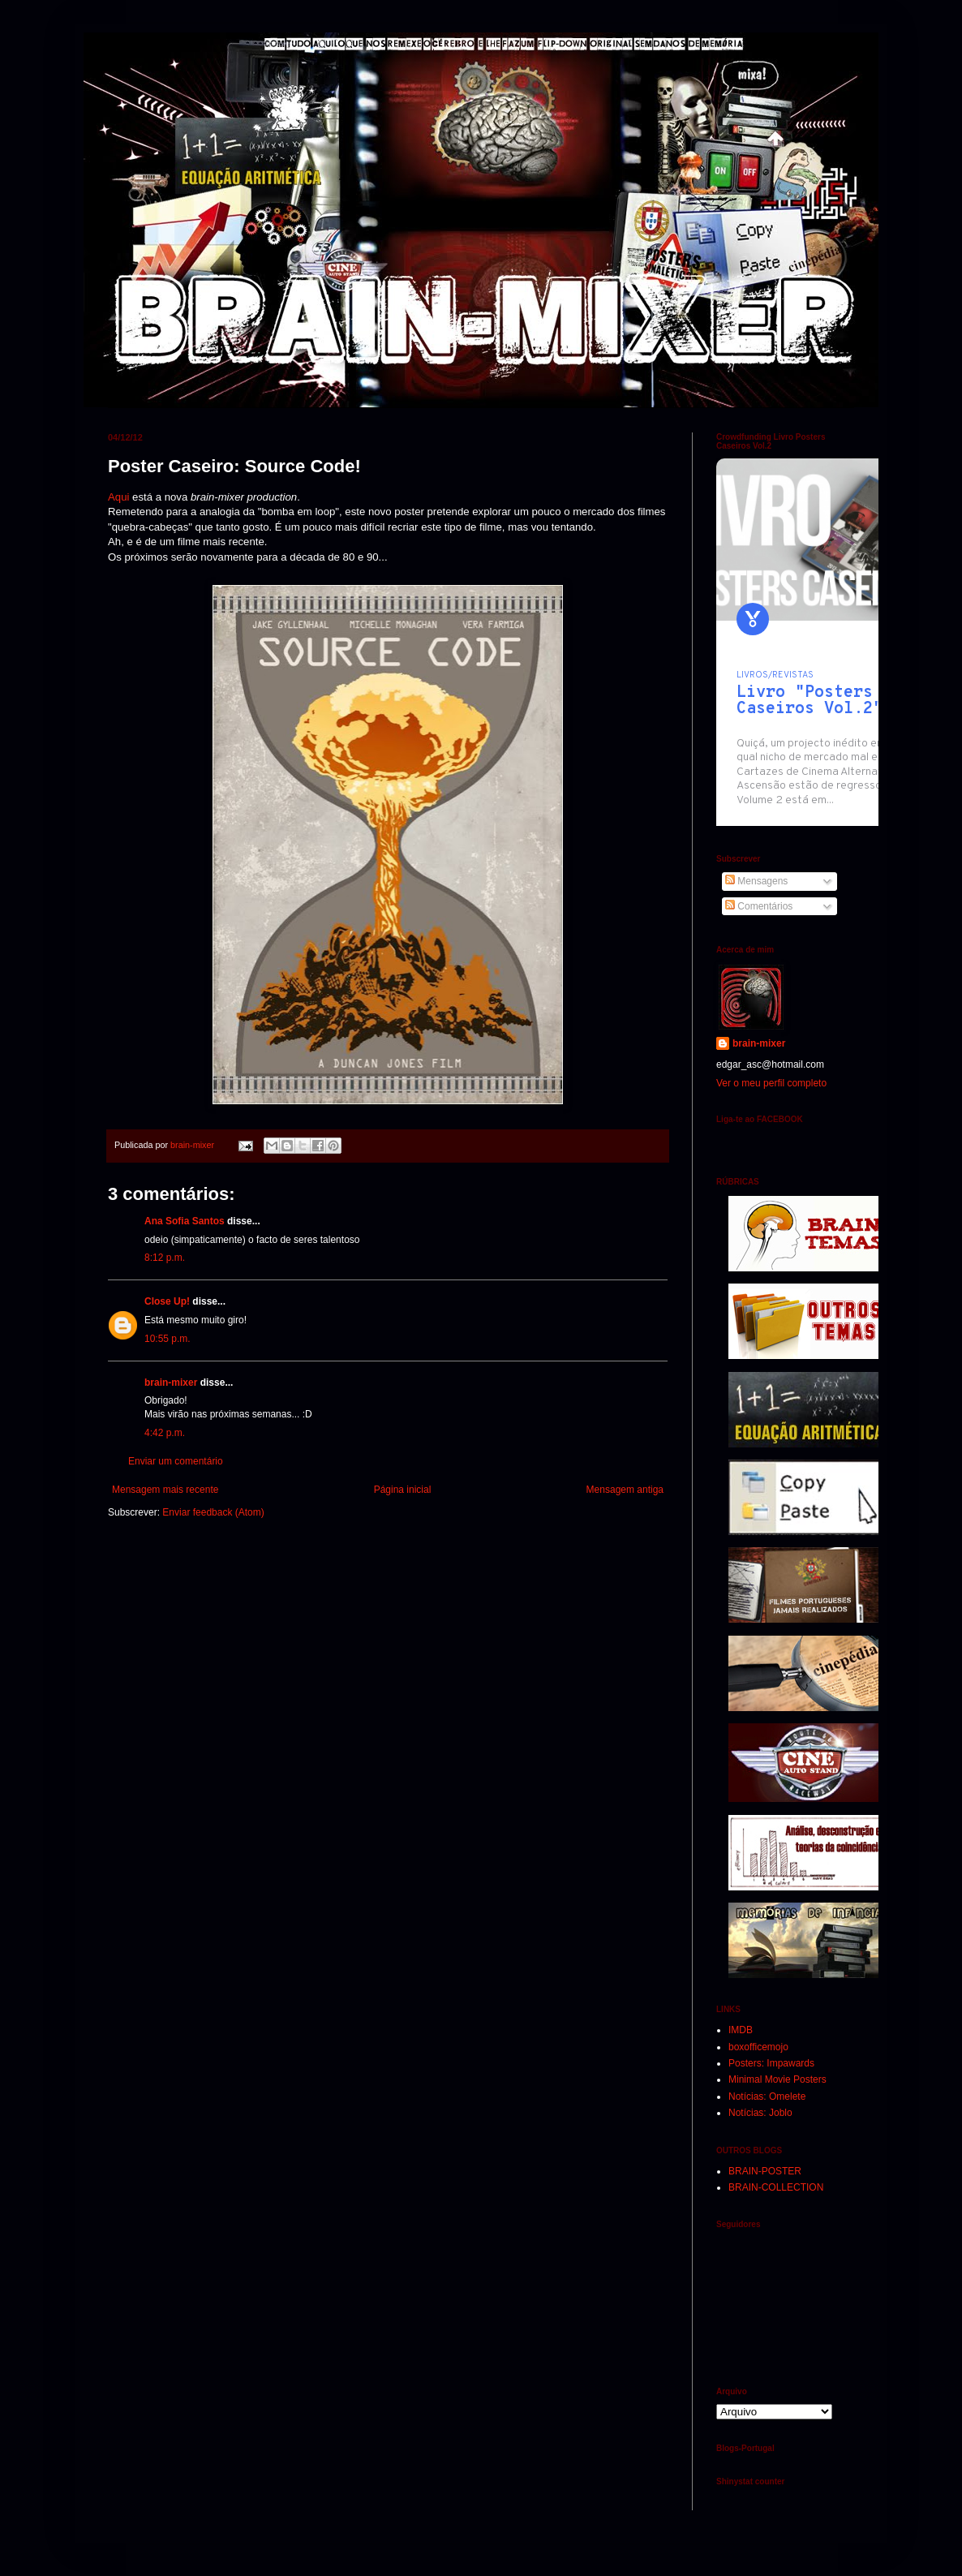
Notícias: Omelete (766, 2096)
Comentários (758, 906)
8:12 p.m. (164, 1257)
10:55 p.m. (167, 1338)
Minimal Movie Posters (777, 2079)
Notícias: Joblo (760, 2112)
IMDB (740, 2030)
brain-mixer (170, 1382)
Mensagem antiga (625, 1489)
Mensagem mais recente (165, 1489)
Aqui (118, 497)
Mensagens (756, 881)
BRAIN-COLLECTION (775, 2187)
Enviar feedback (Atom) (213, 1512)
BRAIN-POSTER (764, 2171)
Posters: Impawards (771, 2063)
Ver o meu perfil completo (771, 1083)
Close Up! (167, 1301)
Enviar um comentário (175, 1461)
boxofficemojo (758, 2047)
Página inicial (403, 1489)
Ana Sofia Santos (184, 1221)
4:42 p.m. (164, 1433)
